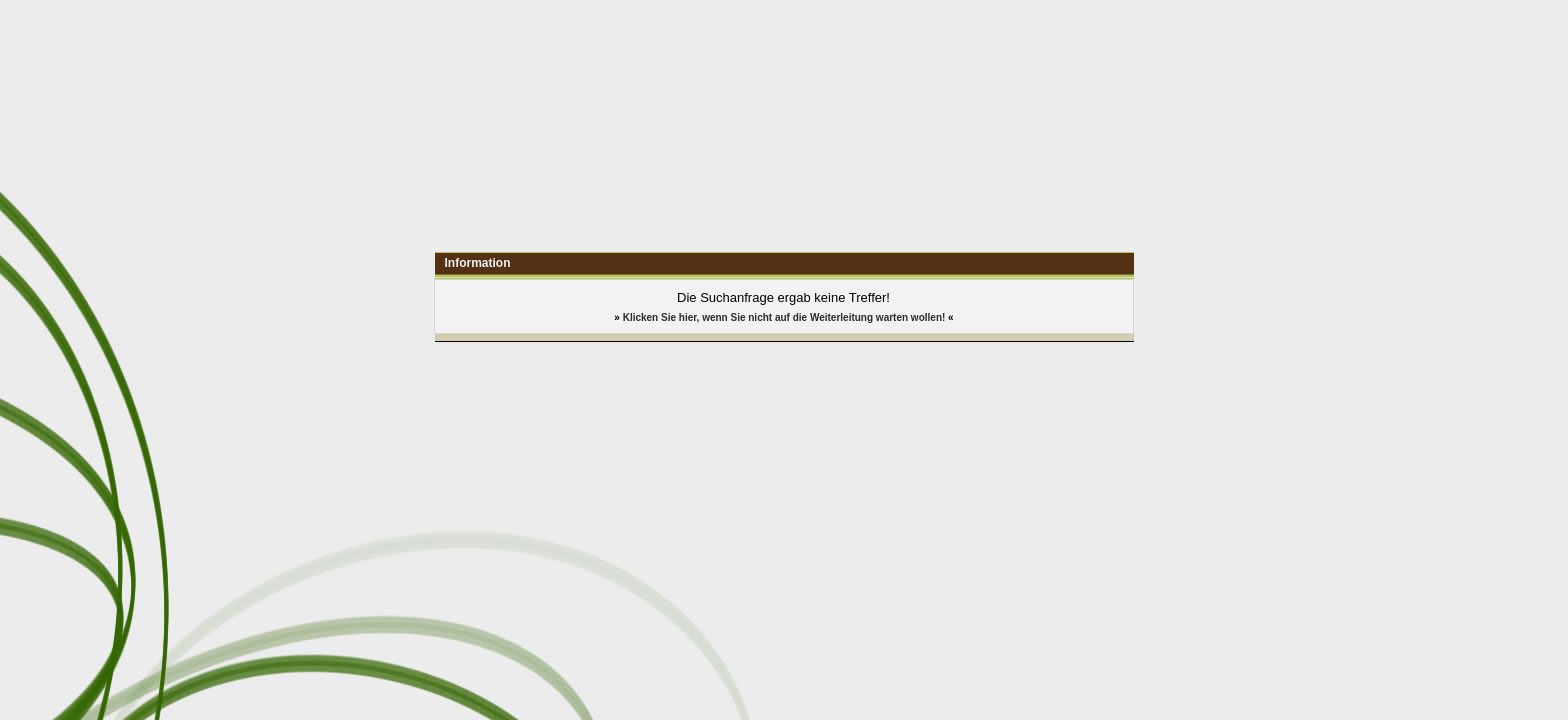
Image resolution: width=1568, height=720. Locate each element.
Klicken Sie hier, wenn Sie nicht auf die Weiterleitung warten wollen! (784, 317)
